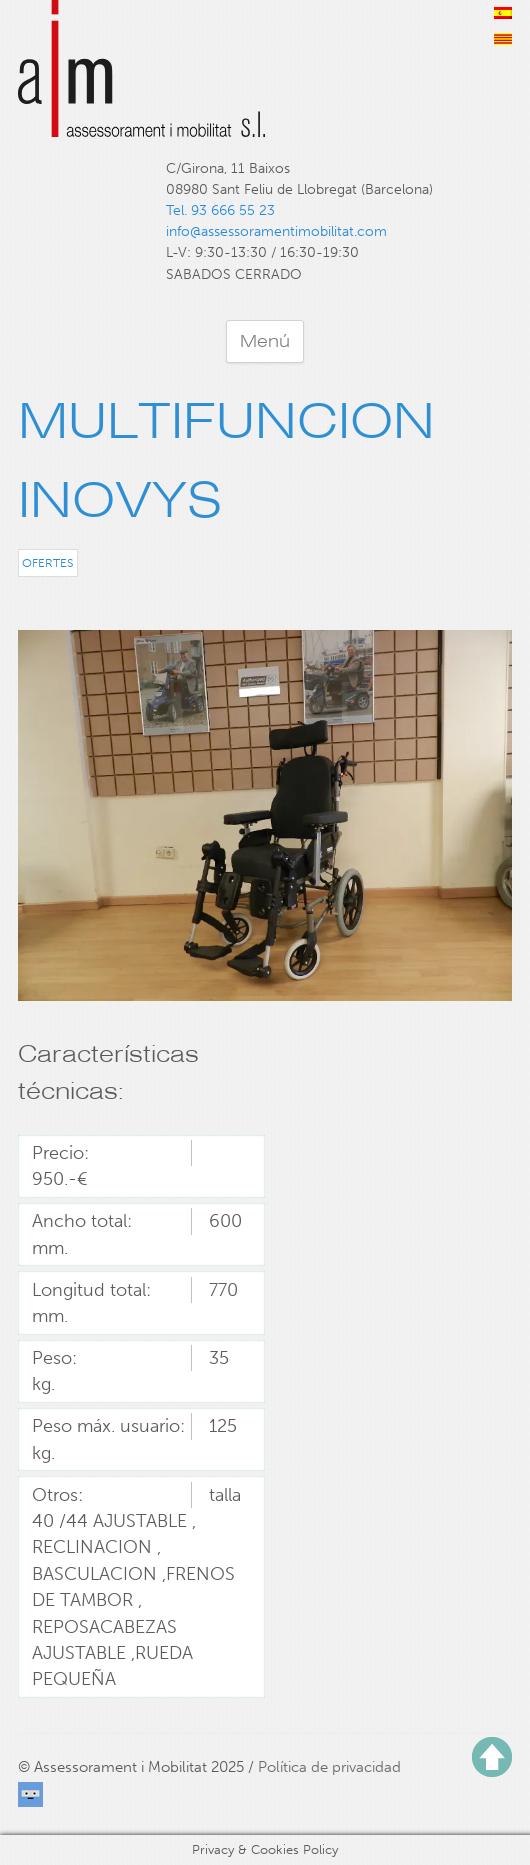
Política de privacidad (329, 1767)
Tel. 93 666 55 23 (220, 210)
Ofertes (47, 562)
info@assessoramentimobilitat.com (276, 231)
